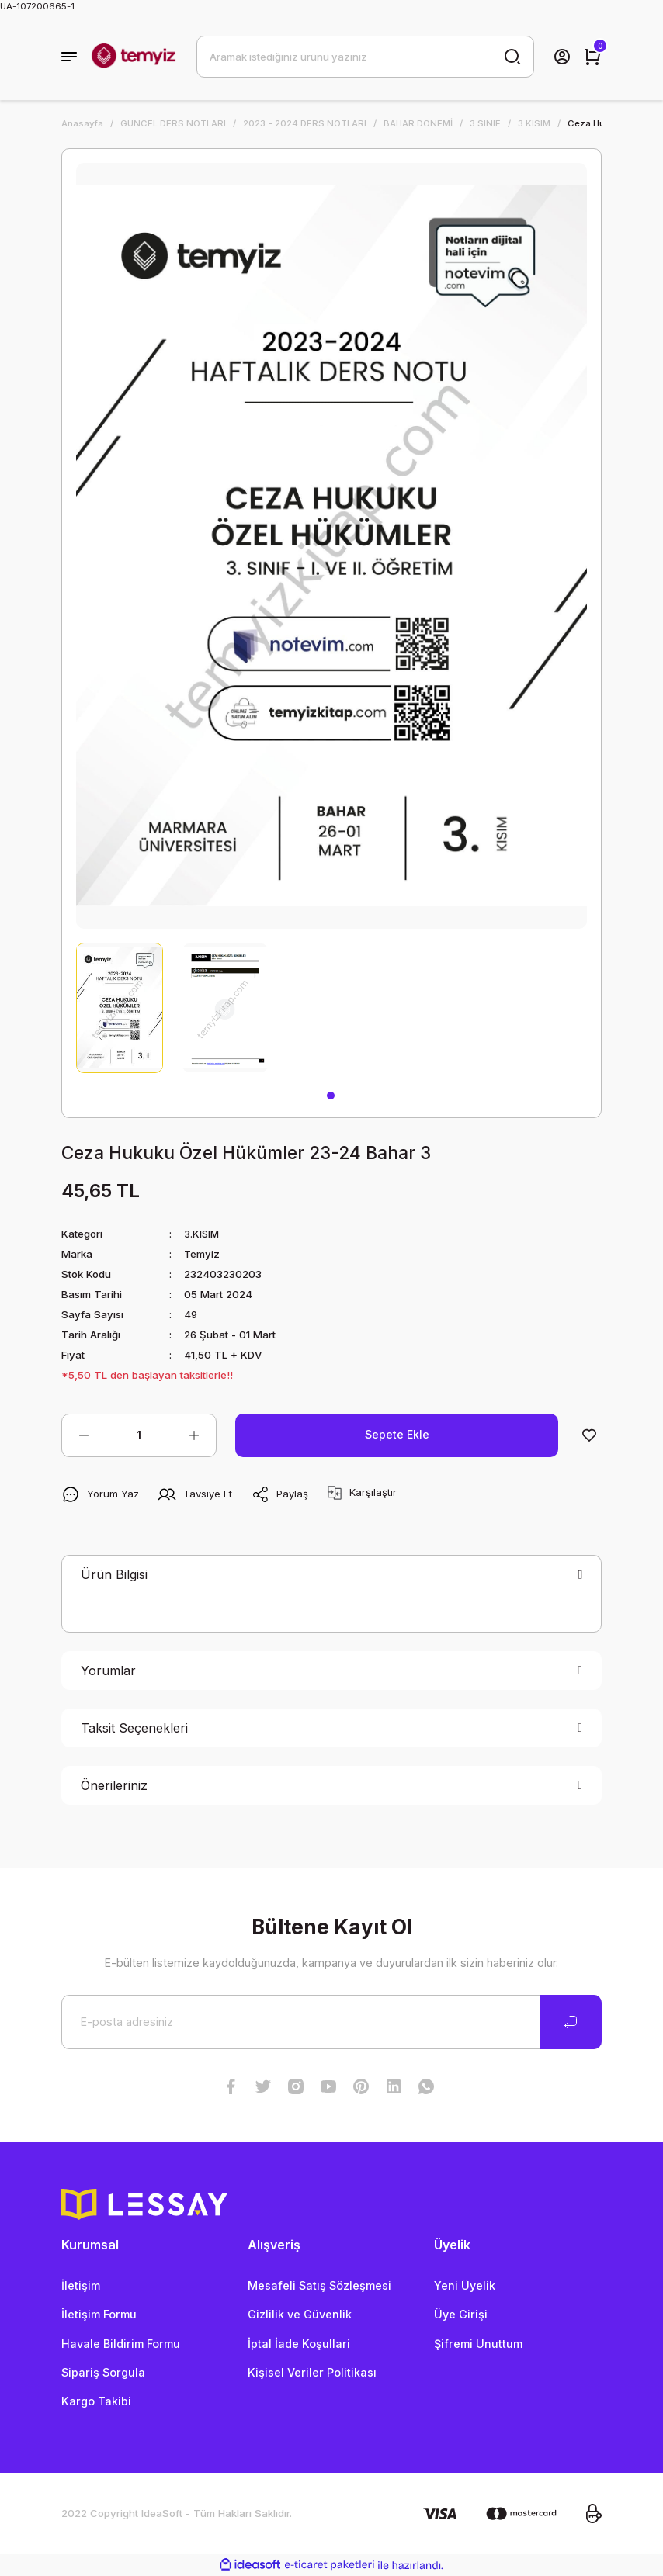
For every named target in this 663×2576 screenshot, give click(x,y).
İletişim (80, 2285)
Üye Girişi (461, 2314)
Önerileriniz (114, 1785)
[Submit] (571, 2022)
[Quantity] (139, 1435)
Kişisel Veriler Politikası (312, 2372)
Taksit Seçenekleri (134, 1728)
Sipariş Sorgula (103, 2372)
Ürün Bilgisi (114, 1574)
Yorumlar (108, 1670)
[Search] (365, 56)
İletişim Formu (99, 2314)
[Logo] (133, 56)
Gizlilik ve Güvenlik (300, 2314)
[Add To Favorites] (589, 1435)
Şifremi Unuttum (478, 2343)
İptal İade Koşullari (299, 2343)
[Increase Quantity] (194, 1435)
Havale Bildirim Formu (120, 2343)
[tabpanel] (119, 1008)
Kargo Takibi (96, 2401)
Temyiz (202, 1254)
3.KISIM (202, 1233)
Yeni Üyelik (464, 2285)
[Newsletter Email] (331, 2022)
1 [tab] (331, 1095)
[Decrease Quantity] (84, 1435)
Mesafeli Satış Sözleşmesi (319, 2285)
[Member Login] (562, 56)
